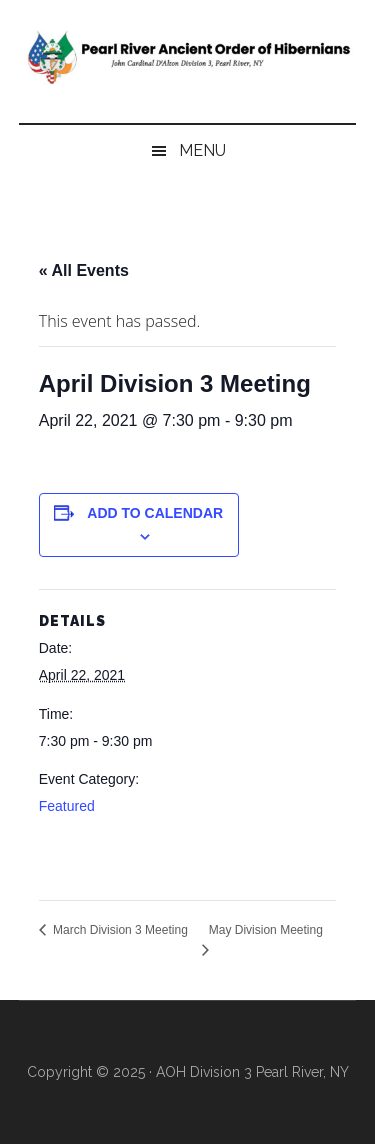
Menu (202, 150)
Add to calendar (155, 513)
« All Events (84, 270)
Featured (67, 806)
